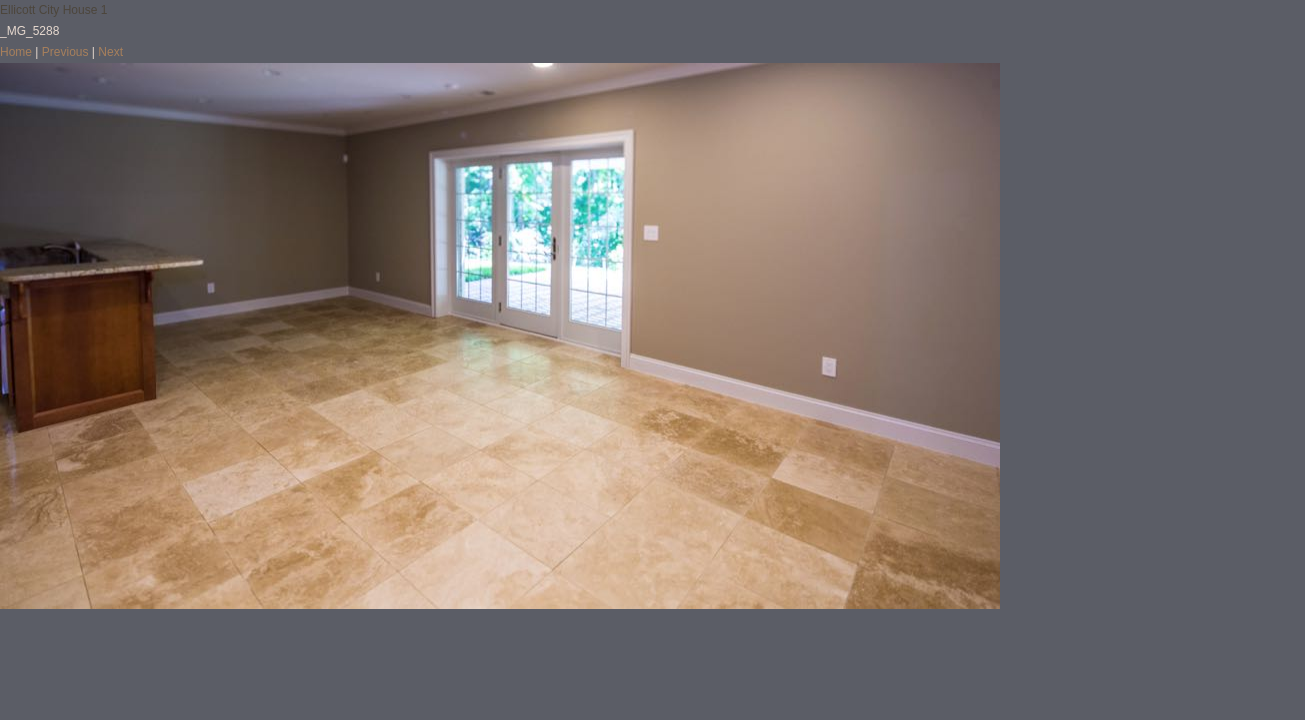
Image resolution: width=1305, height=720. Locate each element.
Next (110, 52)
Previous (65, 52)
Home (16, 52)
